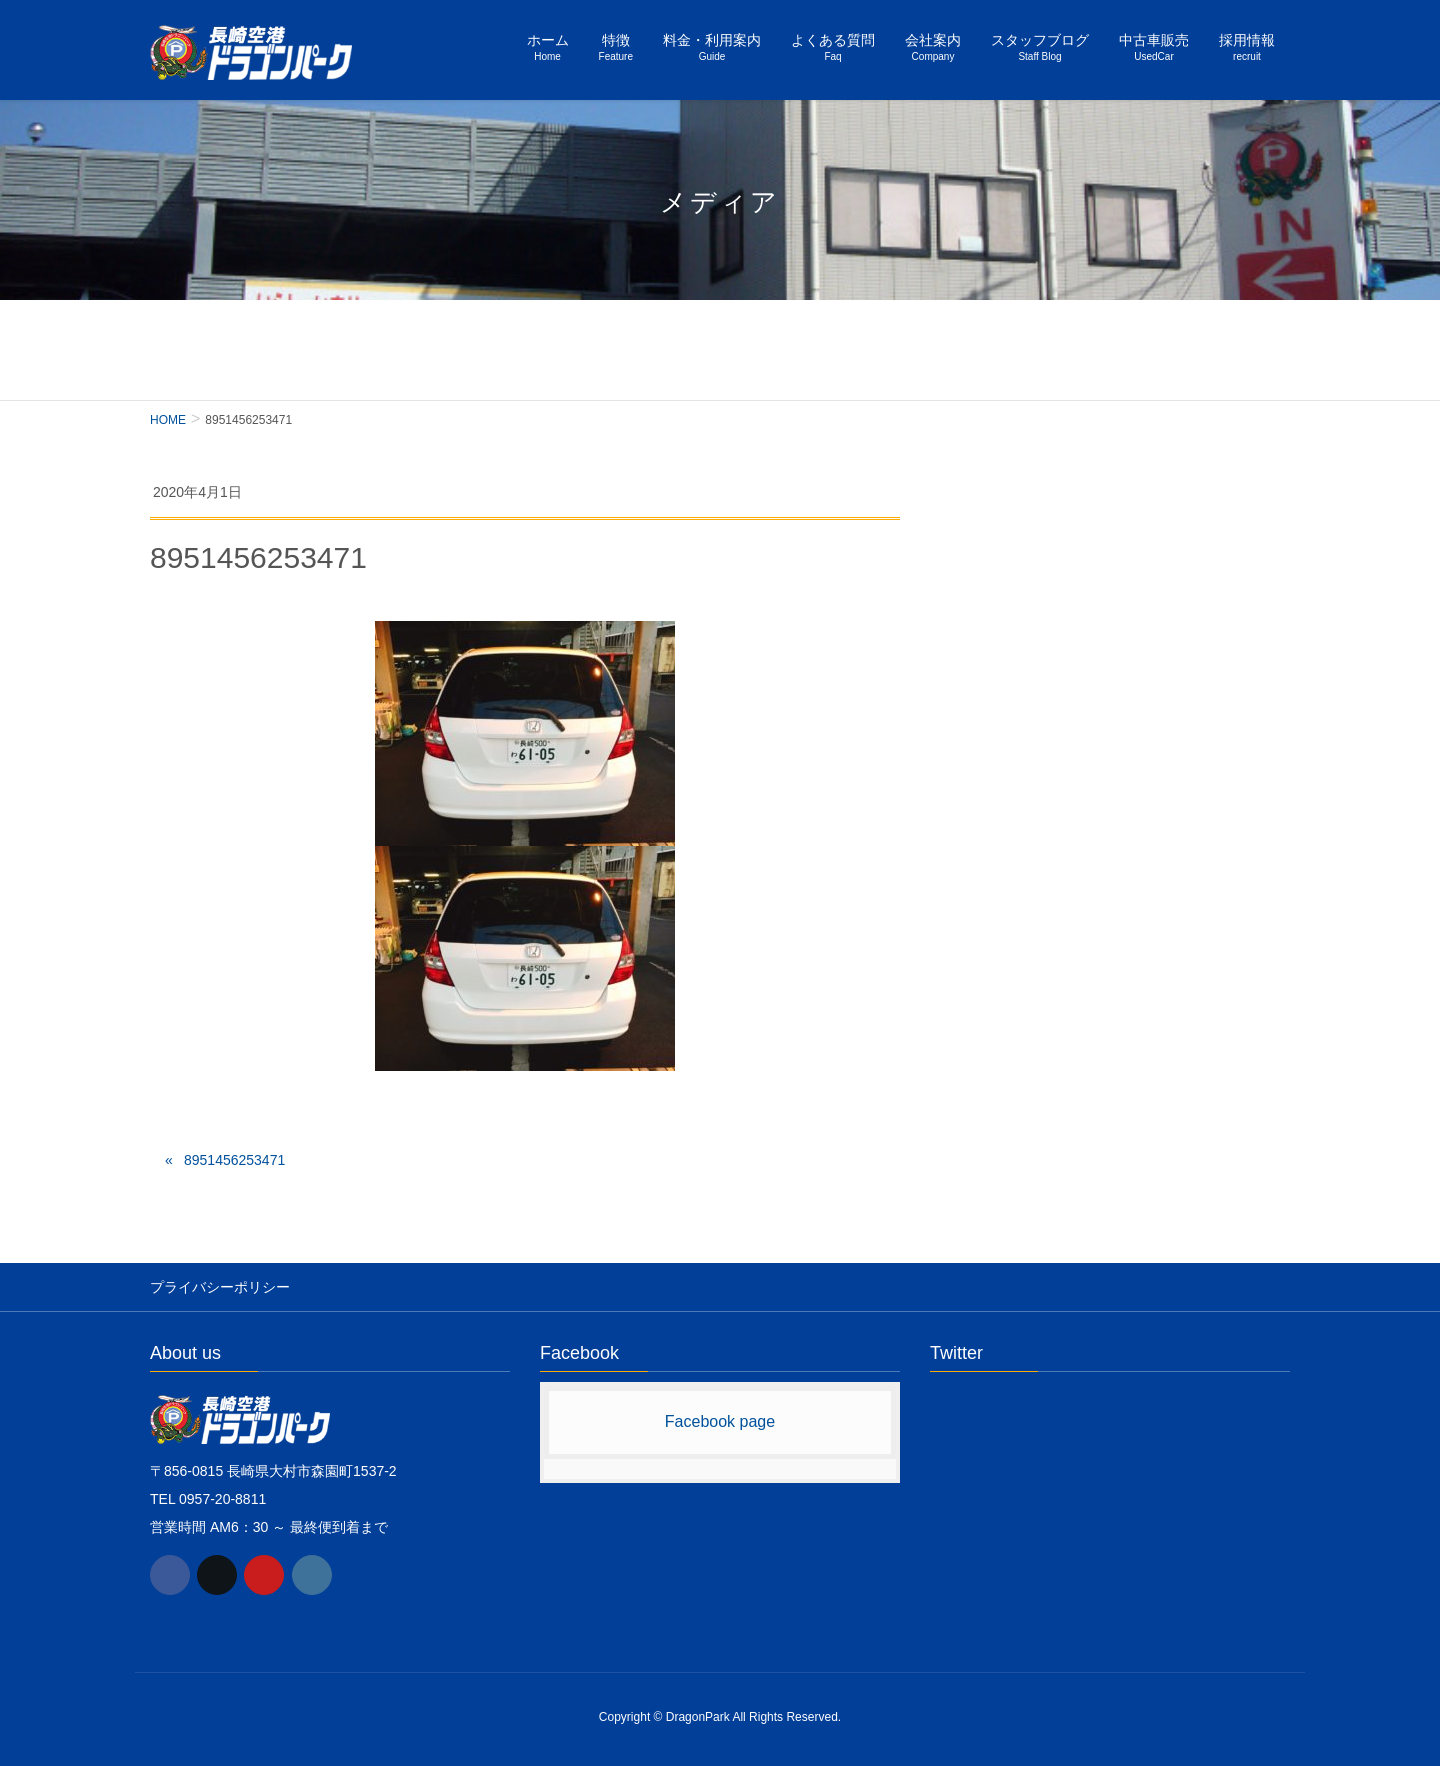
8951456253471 (234, 1160)
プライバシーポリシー (220, 1287)
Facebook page (720, 1421)
